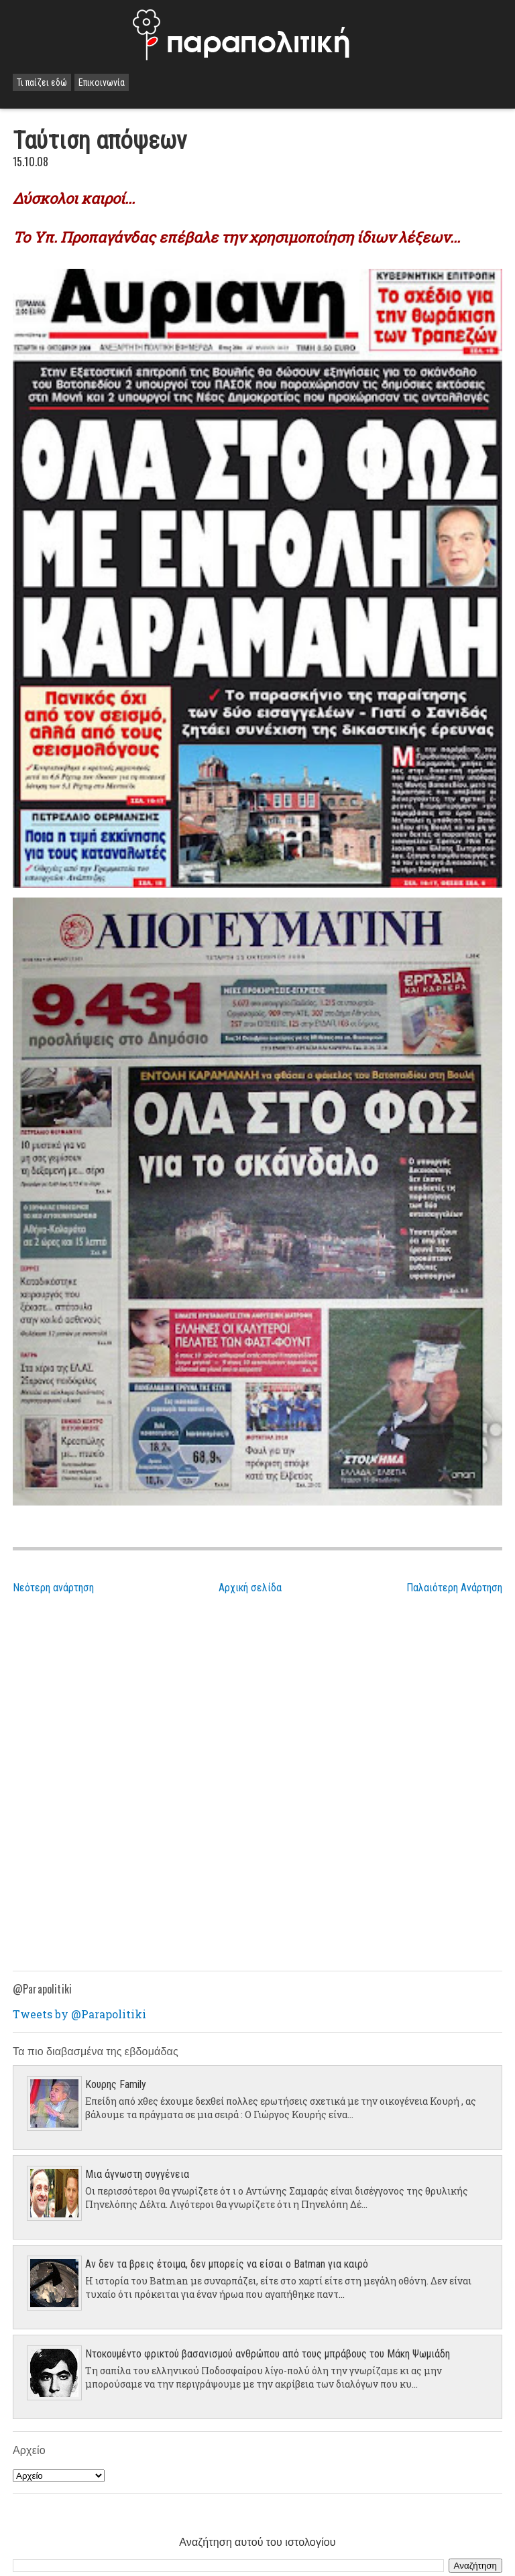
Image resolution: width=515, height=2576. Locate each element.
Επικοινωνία (101, 82)
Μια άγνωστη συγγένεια (137, 2174)
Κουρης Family (115, 2084)
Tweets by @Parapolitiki (79, 2014)
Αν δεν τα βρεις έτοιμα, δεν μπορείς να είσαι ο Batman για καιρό (226, 2264)
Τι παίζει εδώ (42, 82)
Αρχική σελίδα (250, 1587)
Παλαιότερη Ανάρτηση (454, 1587)
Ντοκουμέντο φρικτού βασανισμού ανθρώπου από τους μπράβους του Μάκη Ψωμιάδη (267, 2353)
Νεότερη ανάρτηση (53, 1587)
